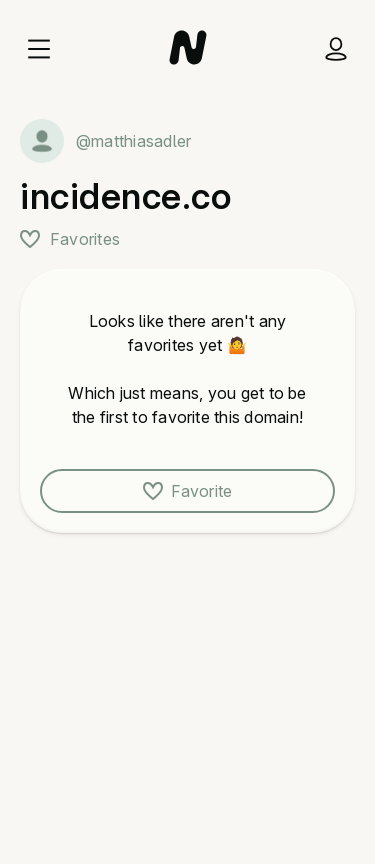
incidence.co (125, 196)
